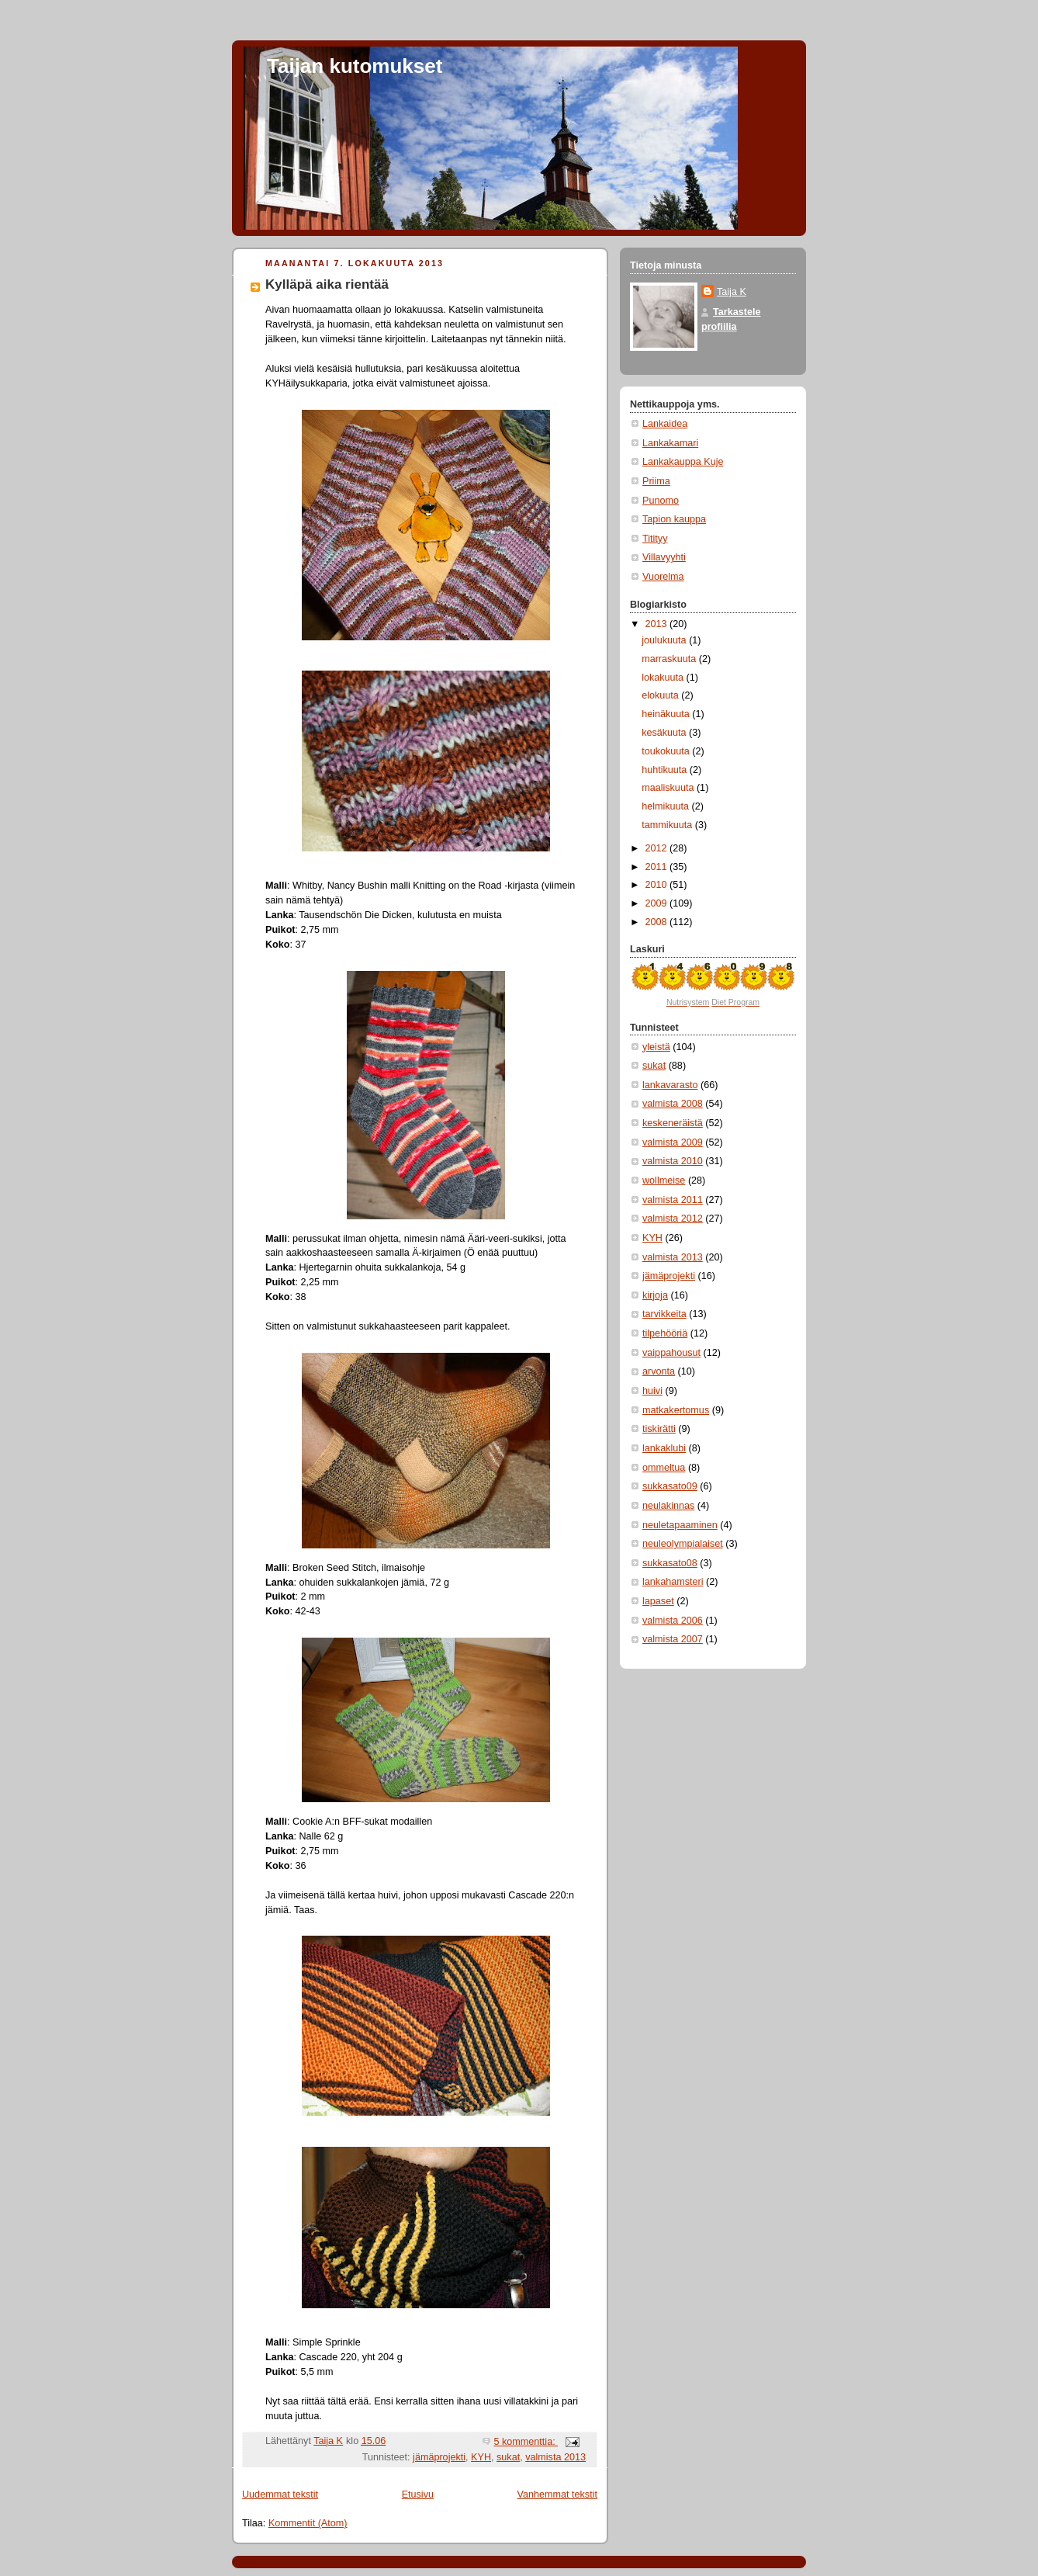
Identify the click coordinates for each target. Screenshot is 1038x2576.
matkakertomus (675, 1410)
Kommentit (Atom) (308, 2523)
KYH (481, 2457)
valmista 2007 (672, 1639)
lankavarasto (670, 1085)
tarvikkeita (664, 1314)
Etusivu (418, 2494)
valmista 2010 (672, 1161)
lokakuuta (664, 677)
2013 (657, 624)
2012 (657, 848)
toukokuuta (667, 751)
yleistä (656, 1047)
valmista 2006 (672, 1620)
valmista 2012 (672, 1218)
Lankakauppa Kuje (682, 461)
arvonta (658, 1371)
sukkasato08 (669, 1563)
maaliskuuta (669, 787)
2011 (657, 867)
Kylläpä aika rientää (327, 284)
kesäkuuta (665, 732)
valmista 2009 (672, 1142)
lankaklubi (664, 1448)
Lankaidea (664, 423)
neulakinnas (668, 1505)
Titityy (654, 538)
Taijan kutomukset (354, 66)
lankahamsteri (673, 1581)
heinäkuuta (667, 714)
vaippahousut (671, 1352)
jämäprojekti (439, 2457)
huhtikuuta (666, 769)
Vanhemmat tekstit (557, 2494)
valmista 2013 (555, 2457)
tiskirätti (659, 1428)
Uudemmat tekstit (280, 2494)
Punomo (660, 500)
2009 (657, 903)
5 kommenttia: (525, 2441)
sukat (508, 2457)
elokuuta (661, 695)
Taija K (731, 291)
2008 (657, 922)
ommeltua (663, 1467)
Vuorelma (663, 576)
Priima (656, 481)
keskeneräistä (672, 1123)
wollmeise (663, 1180)
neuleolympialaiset (682, 1543)
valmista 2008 (672, 1103)
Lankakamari (670, 443)
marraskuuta (670, 659)
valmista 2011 (672, 1199)
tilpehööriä (664, 1333)
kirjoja (655, 1295)
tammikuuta (668, 825)
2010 (657, 884)
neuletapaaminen (680, 1525)
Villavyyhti (664, 557)
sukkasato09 (669, 1486)
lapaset (658, 1601)
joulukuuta (665, 640)
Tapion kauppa (674, 519)
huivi (652, 1390)
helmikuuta (666, 806)
